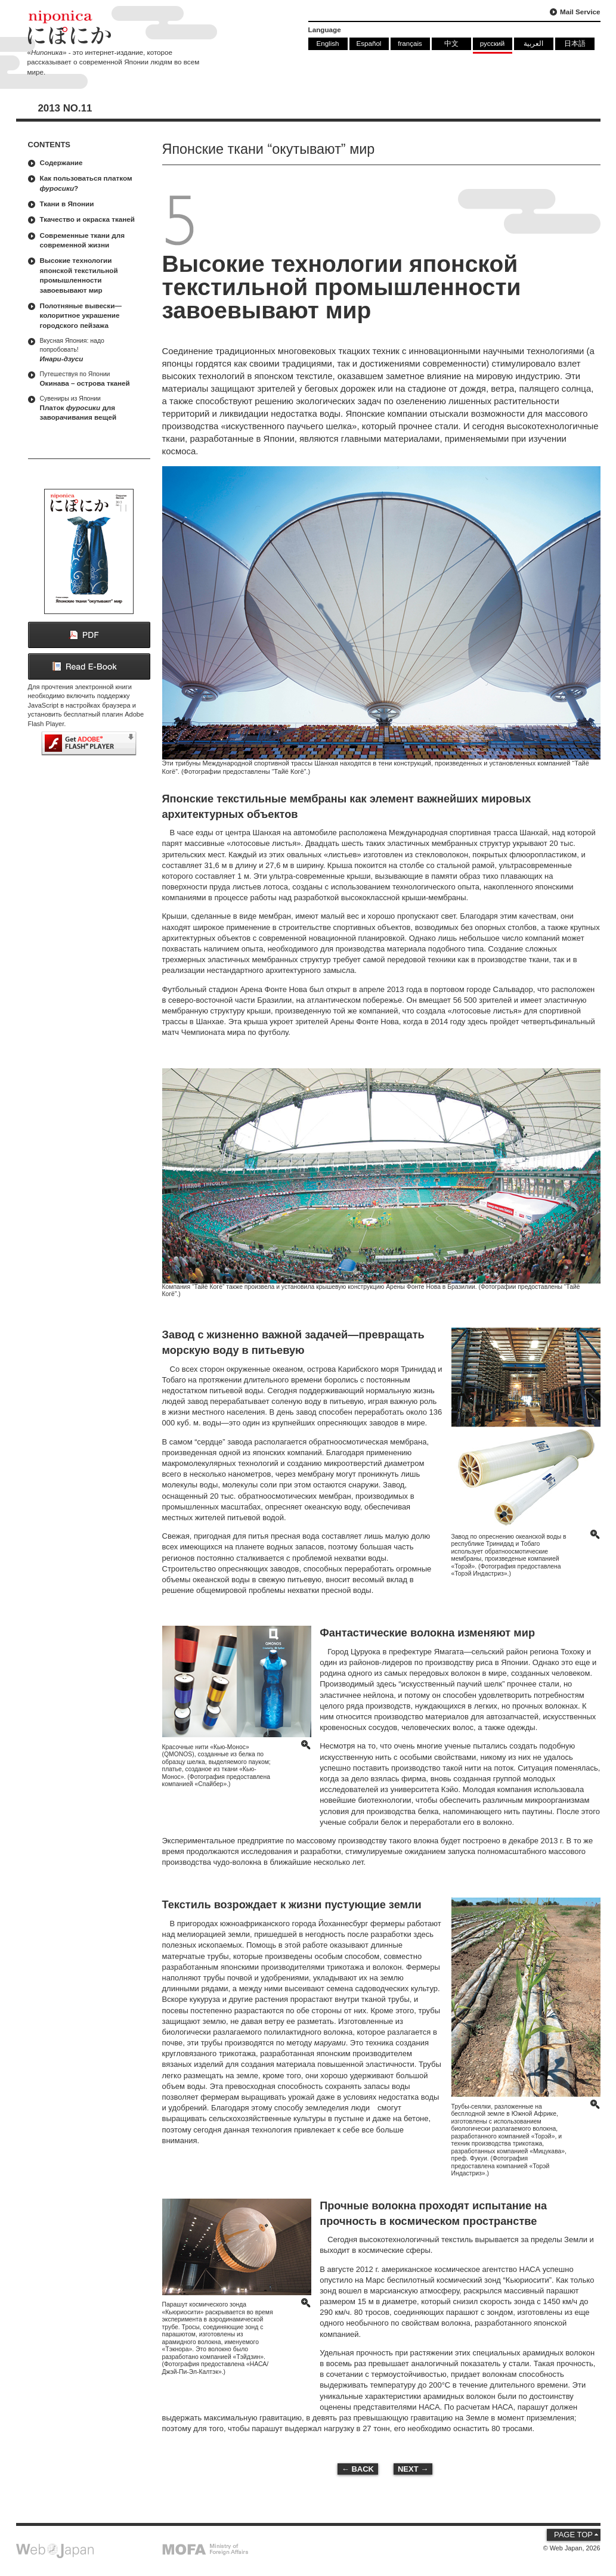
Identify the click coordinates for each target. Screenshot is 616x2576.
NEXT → (413, 2469)
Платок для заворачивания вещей (92, 407)
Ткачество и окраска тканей (87, 219)
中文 (451, 43)
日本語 (575, 43)
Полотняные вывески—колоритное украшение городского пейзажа (81, 315)
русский (492, 43)
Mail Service (580, 12)
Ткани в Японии (67, 203)
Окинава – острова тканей (92, 378)
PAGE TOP (573, 2534)
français (410, 43)
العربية (533, 43)
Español (369, 43)
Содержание (61, 162)
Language (324, 29)
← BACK (358, 2469)
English (327, 43)
